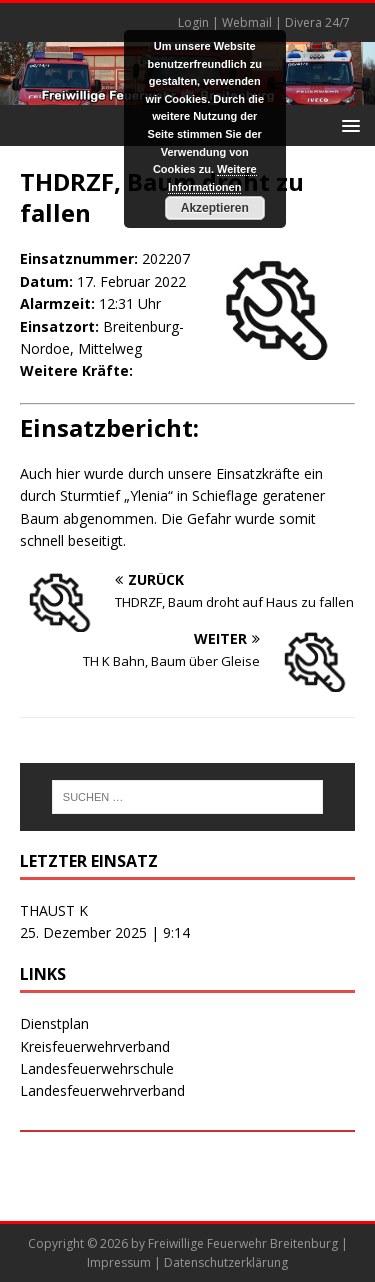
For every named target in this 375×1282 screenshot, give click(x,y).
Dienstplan (54, 1023)
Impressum (119, 1262)
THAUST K (54, 910)
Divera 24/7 (317, 22)
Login (193, 22)
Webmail (247, 22)
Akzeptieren (215, 208)
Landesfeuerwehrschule (97, 1068)
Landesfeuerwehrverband (102, 1090)
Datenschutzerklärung (226, 1262)
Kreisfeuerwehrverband (95, 1046)
